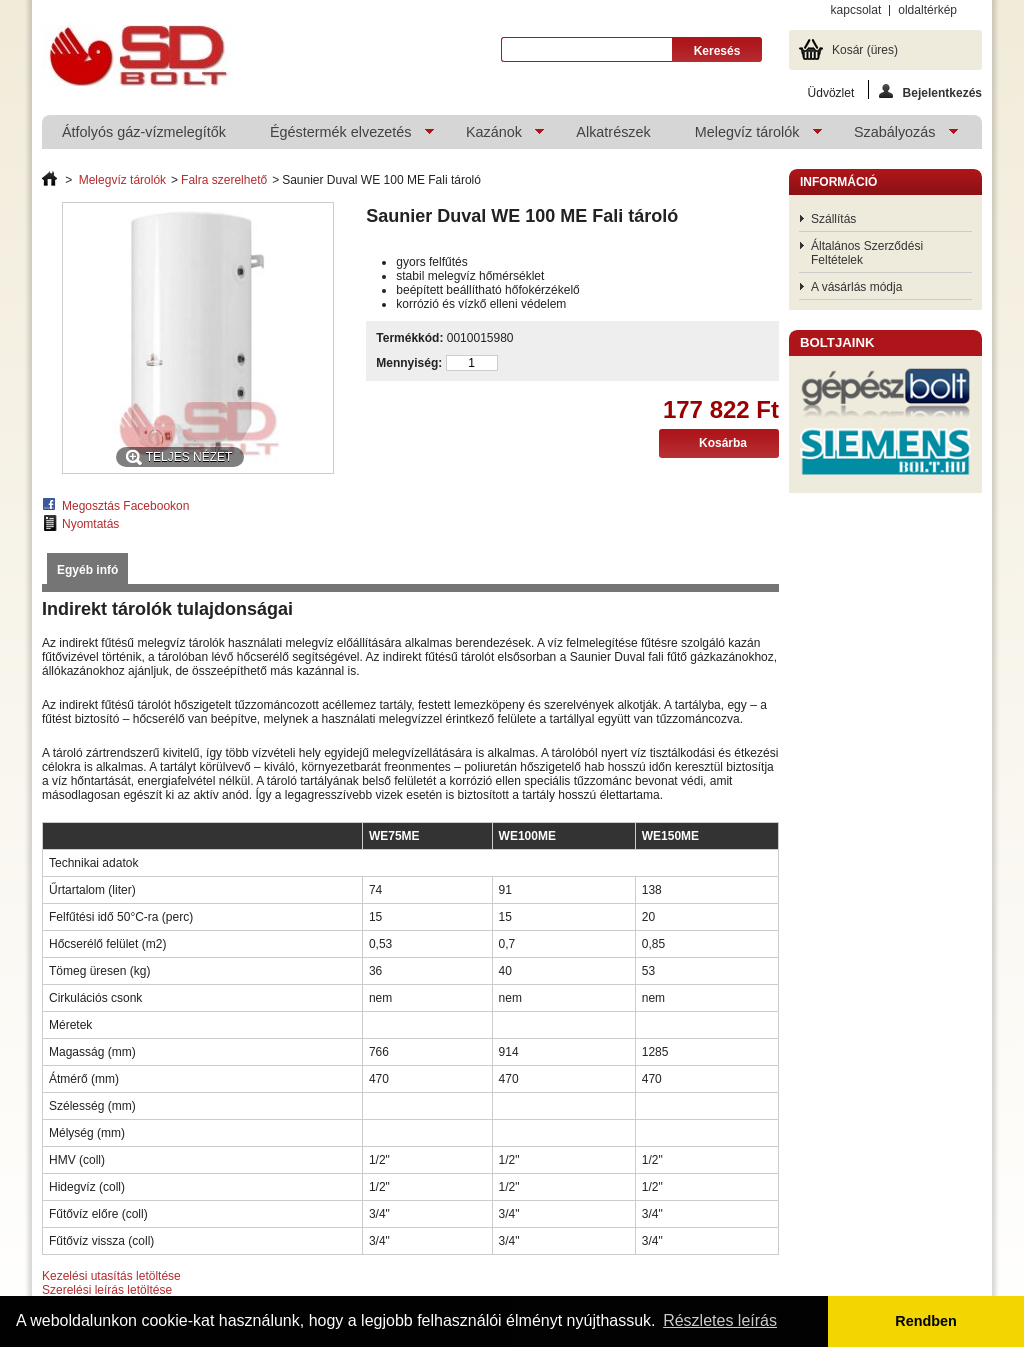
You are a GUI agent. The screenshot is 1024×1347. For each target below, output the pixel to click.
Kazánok (495, 136)
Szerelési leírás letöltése (107, 1290)
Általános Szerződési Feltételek (867, 253)
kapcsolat (856, 10)
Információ (838, 182)
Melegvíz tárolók (748, 136)
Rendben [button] (926, 1321)
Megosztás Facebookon (125, 506)
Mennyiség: (409, 363)
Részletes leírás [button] (720, 1320)
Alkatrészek (613, 132)
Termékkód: (409, 338)
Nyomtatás (90, 524)
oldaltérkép (927, 10)
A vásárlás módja (856, 287)
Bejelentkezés (930, 91)
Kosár (865, 50)
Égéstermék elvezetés (342, 136)
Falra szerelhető (224, 180)
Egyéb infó (87, 570)
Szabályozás (896, 136)
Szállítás (833, 219)
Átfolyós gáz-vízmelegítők (144, 132)
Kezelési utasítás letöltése (111, 1276)
